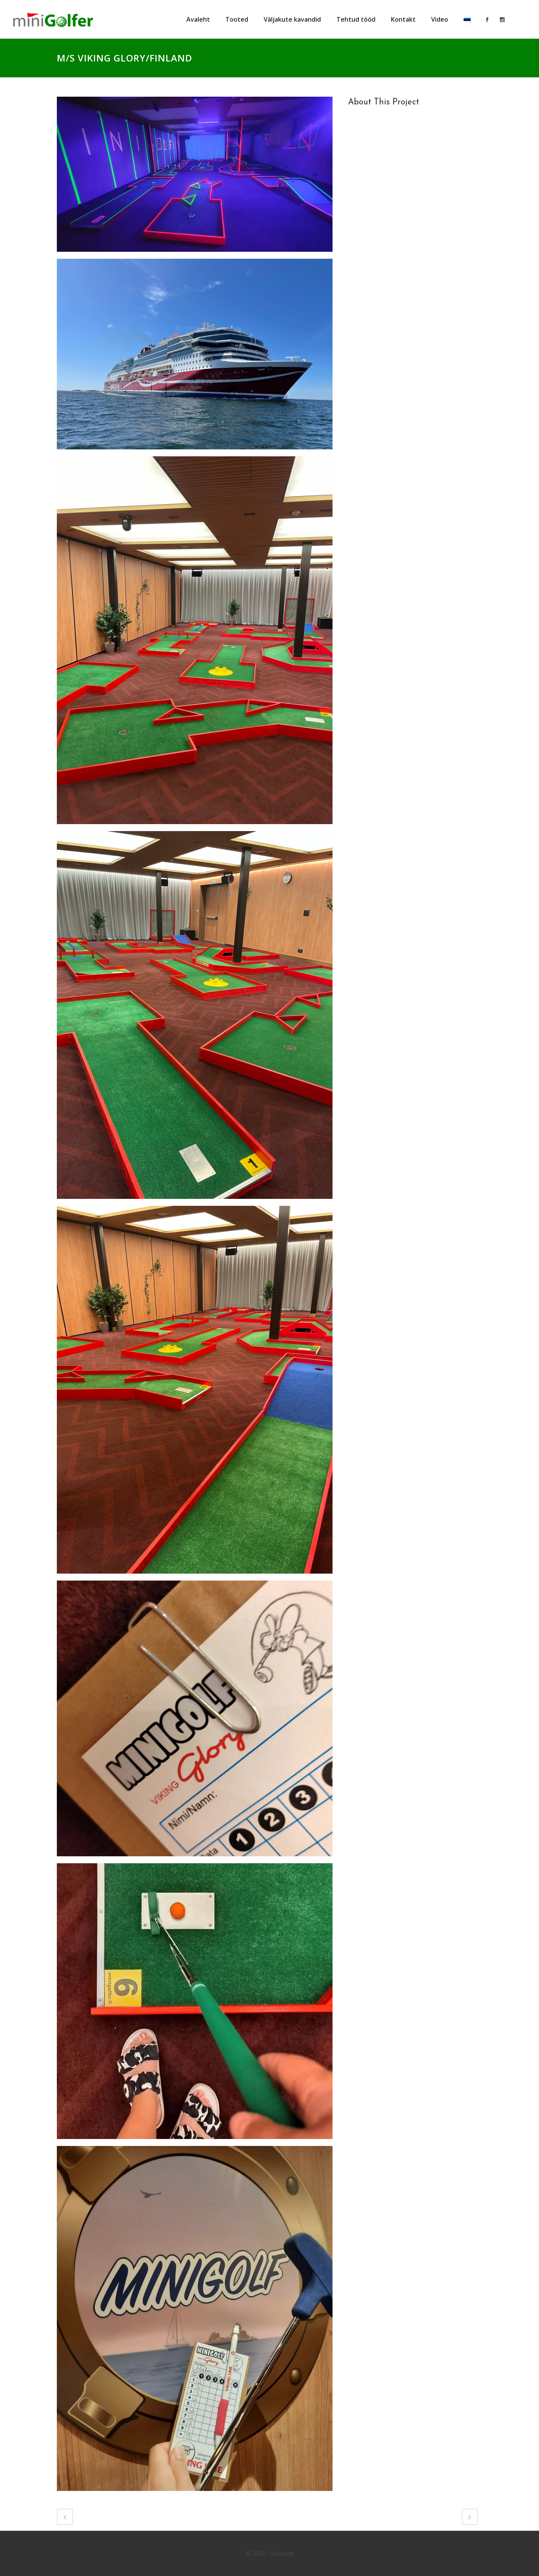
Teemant (282, 2553)
